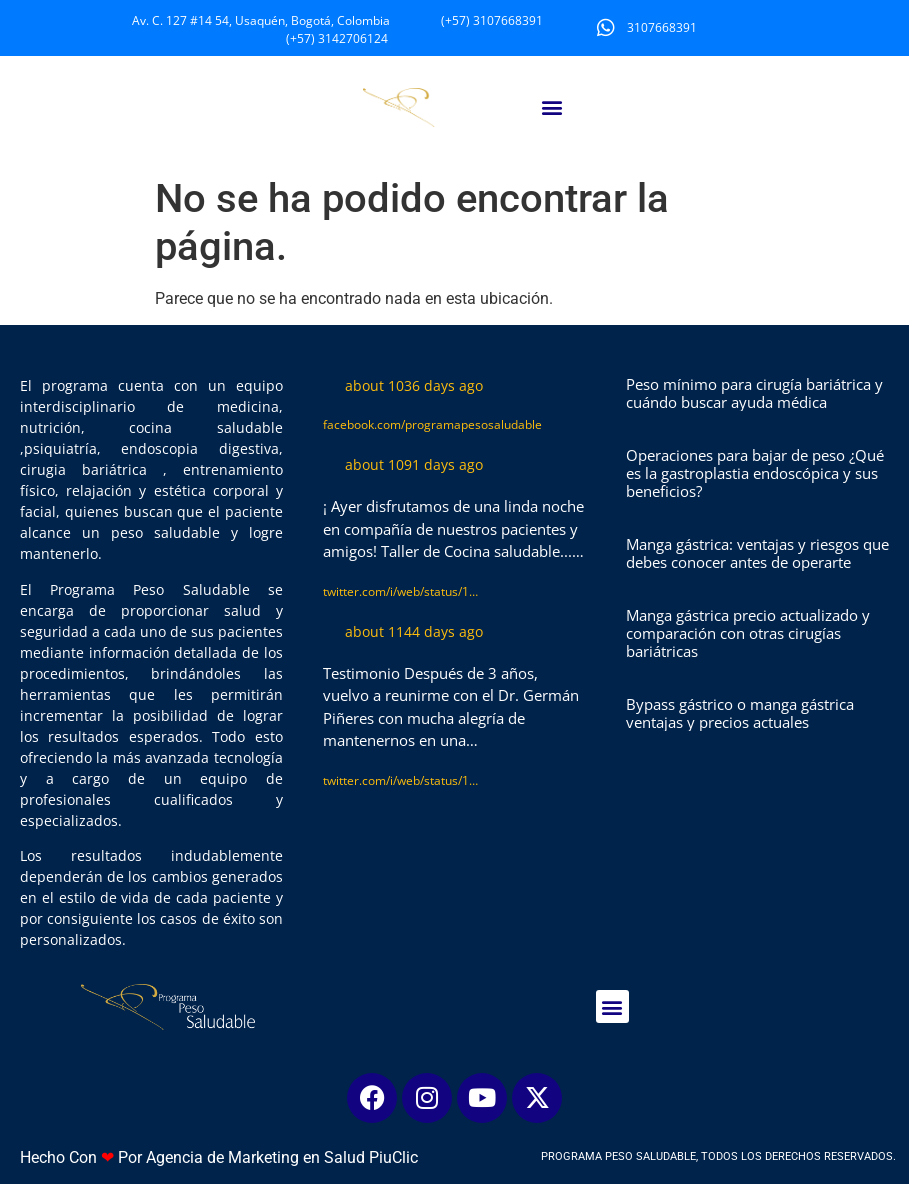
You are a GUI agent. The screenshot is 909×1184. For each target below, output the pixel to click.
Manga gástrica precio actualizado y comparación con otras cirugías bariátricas (748, 633)
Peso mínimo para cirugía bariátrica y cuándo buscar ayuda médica (754, 393)
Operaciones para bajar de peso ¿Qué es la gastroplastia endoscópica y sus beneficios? (755, 473)
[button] (551, 107)
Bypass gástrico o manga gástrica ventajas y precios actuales (740, 713)
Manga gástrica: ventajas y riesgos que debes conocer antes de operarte (757, 553)
